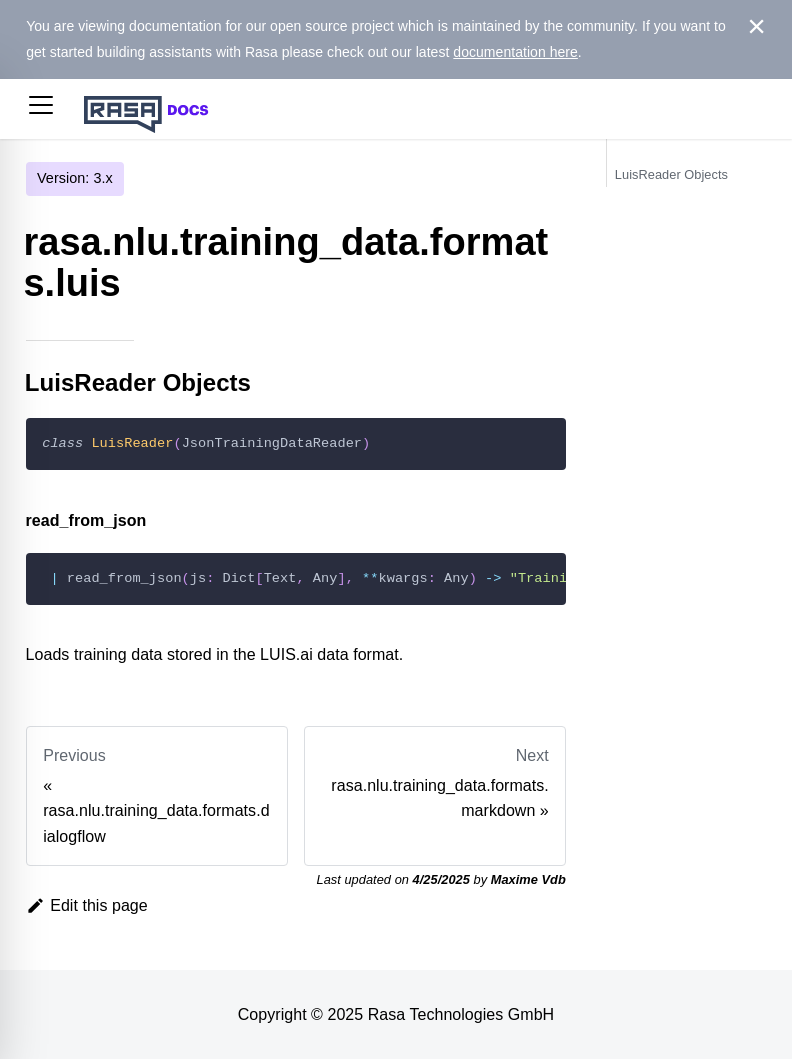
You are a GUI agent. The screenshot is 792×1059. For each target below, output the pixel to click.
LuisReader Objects (671, 174)
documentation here (515, 52)
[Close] (756, 27)
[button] (41, 109)
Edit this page (87, 905)
